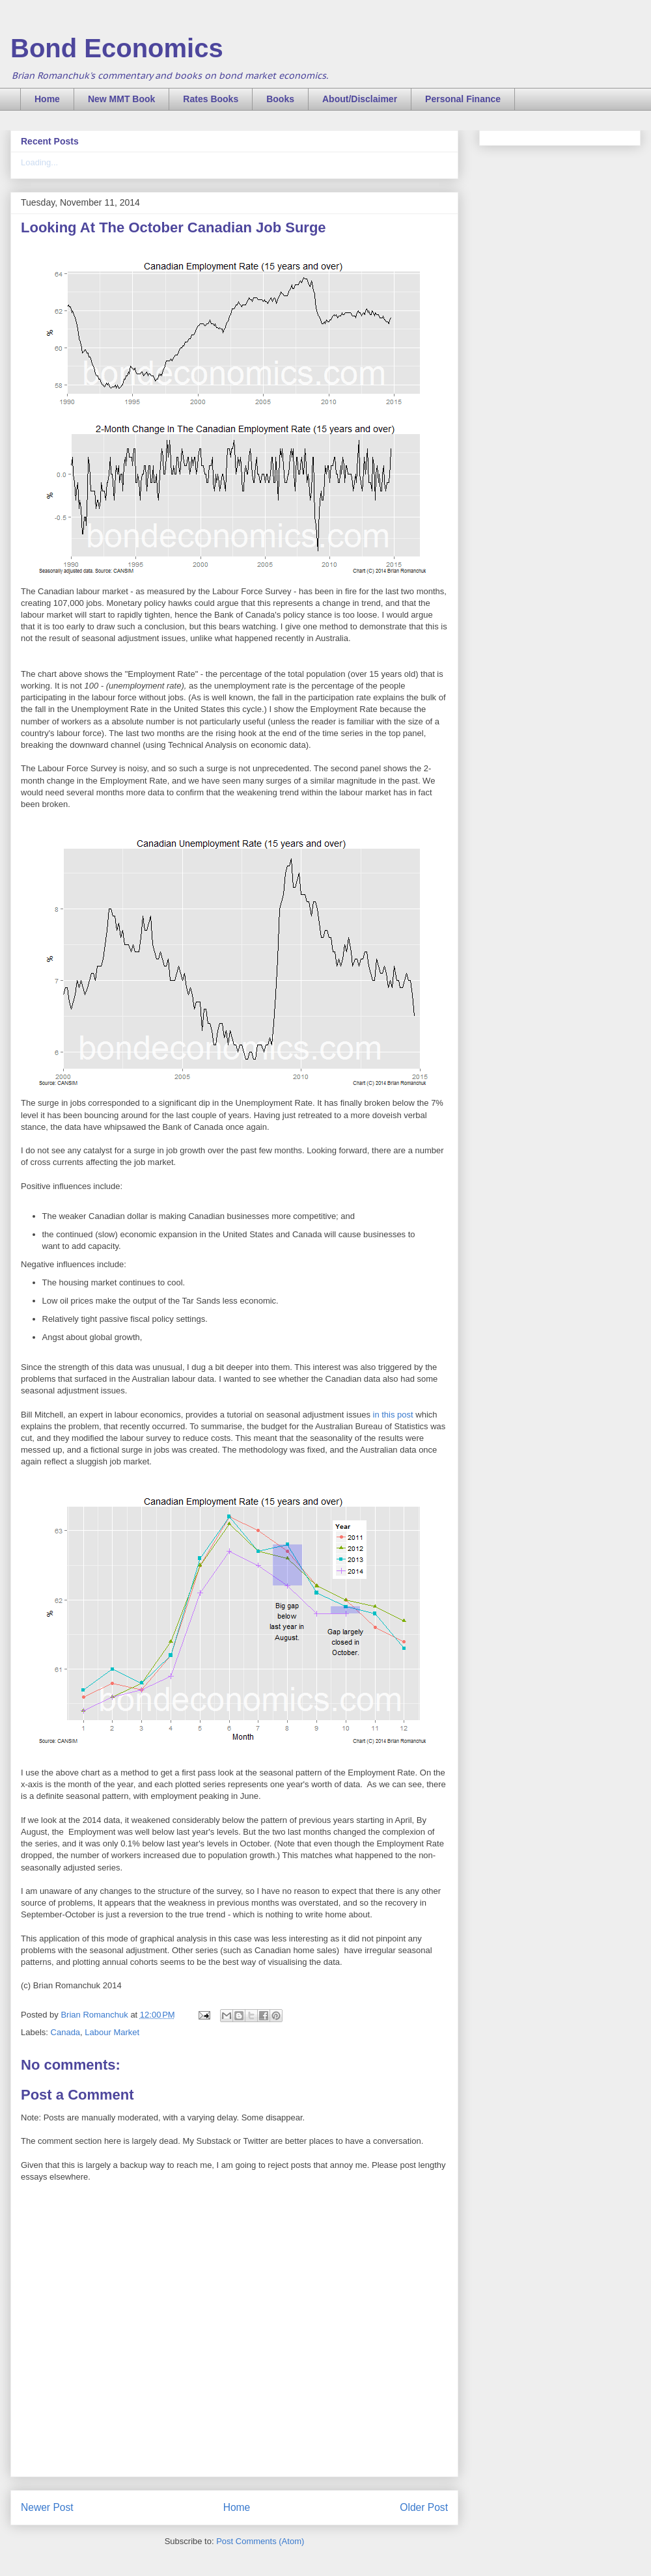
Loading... (39, 162)
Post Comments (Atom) (260, 2541)
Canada (66, 2032)
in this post (393, 1414)
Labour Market (112, 2032)
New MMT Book (121, 99)
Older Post (424, 2507)
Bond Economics (116, 48)
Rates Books (210, 99)
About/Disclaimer (359, 99)
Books (280, 99)
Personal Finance (463, 99)
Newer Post (47, 2507)
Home (47, 99)
